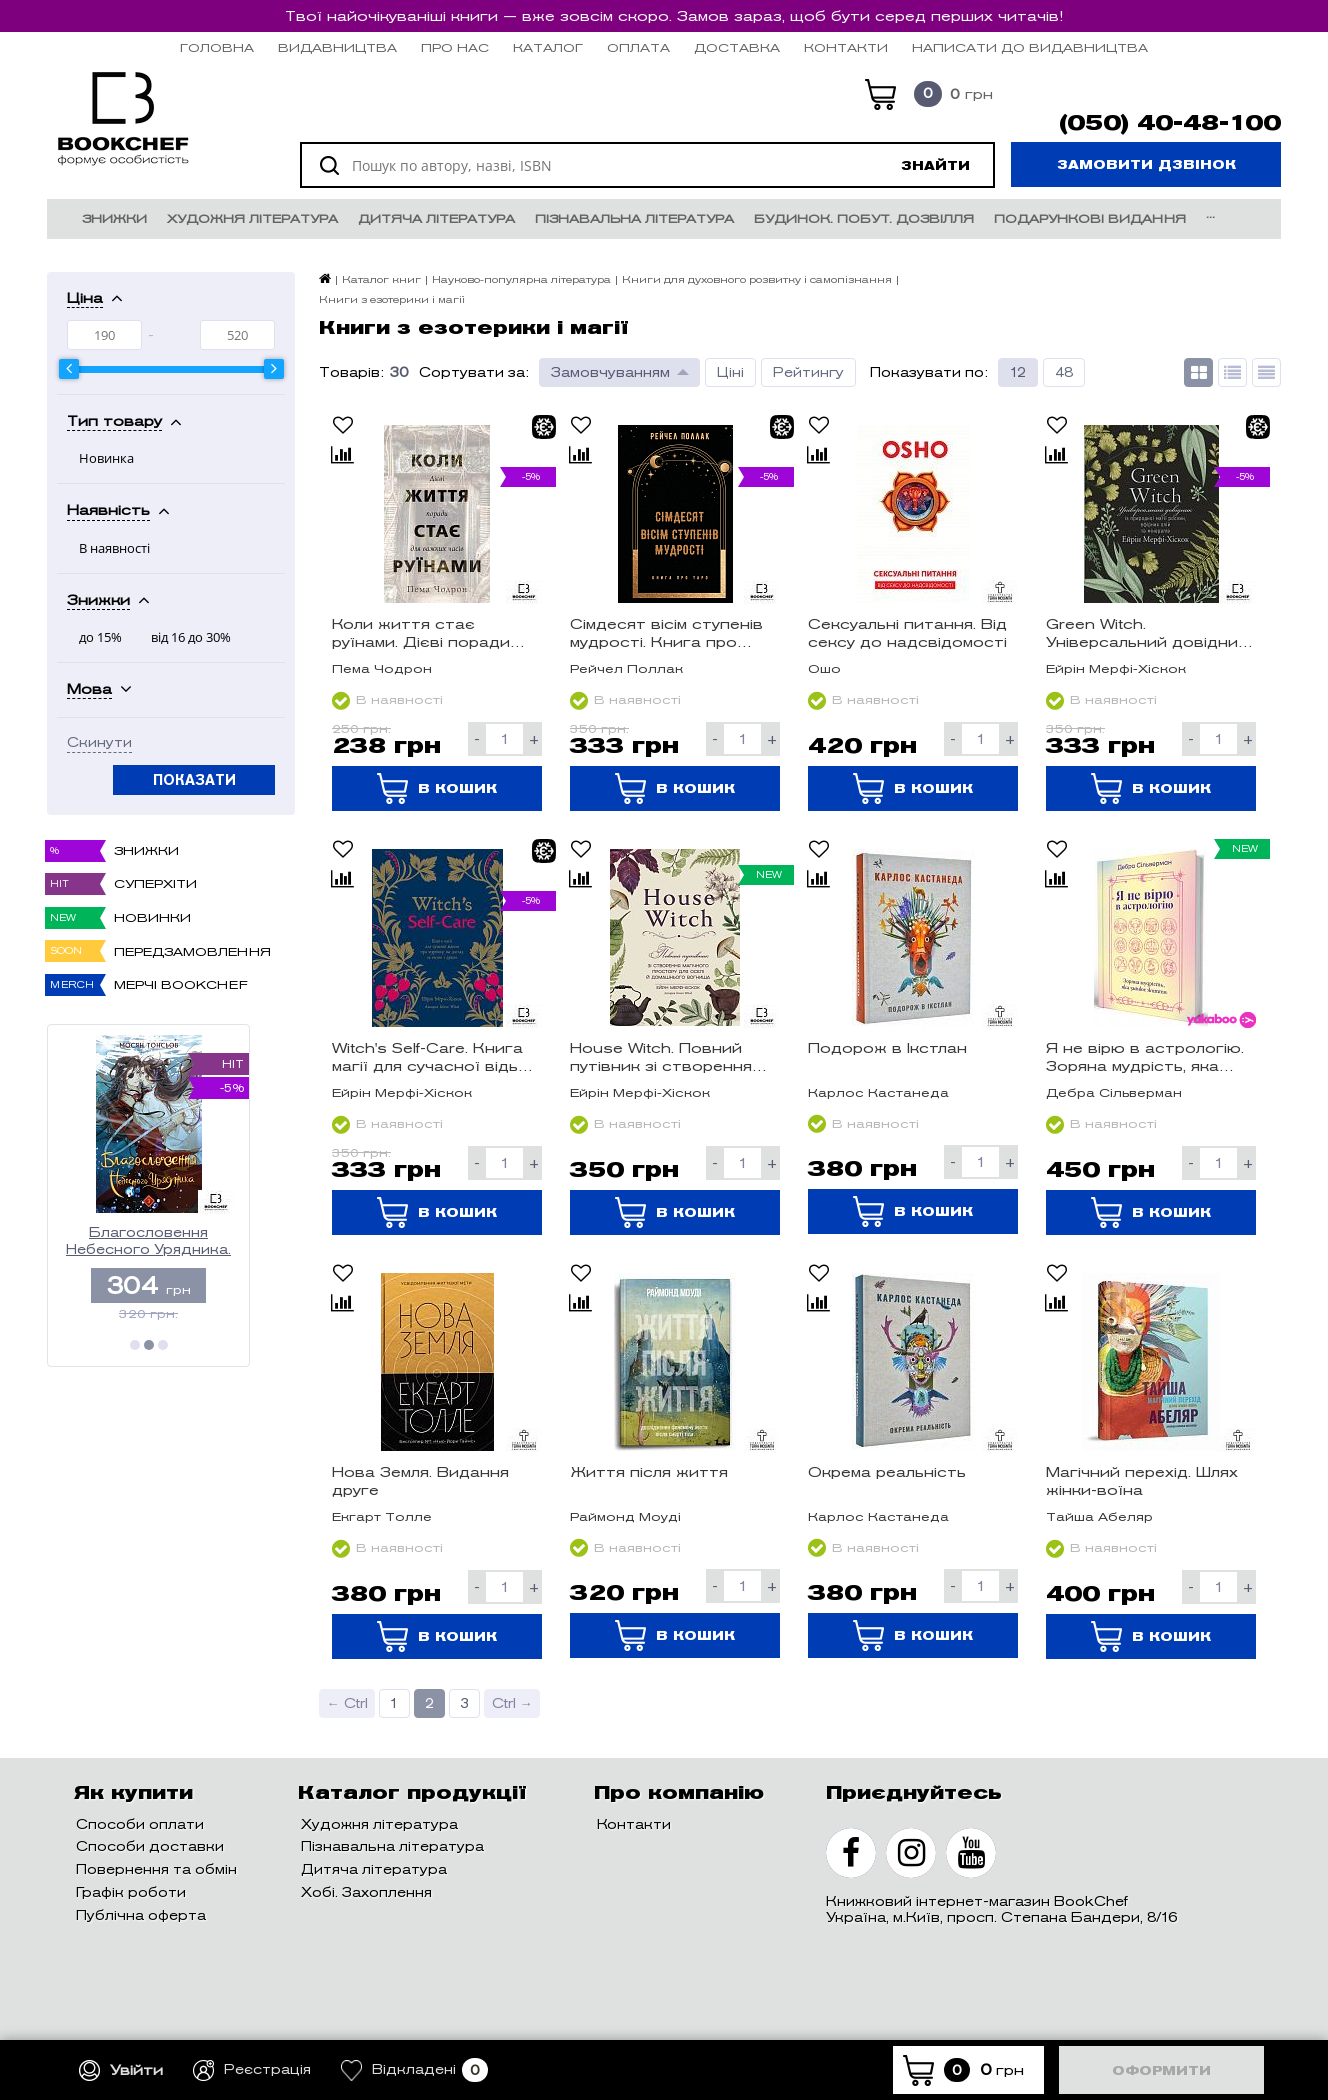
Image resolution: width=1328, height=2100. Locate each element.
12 (1018, 372)
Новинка (106, 458)
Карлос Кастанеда (878, 1092)
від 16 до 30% (191, 637)
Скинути (99, 743)
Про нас (455, 47)
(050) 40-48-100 (1170, 123)
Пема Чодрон (382, 668)
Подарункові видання (1090, 218)
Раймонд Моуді (625, 1516)
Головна (217, 47)
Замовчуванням (610, 372)
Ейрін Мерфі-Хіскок (1116, 668)
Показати (194, 780)
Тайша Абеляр (1099, 1516)
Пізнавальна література (634, 218)
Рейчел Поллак (626, 668)
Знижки (114, 218)
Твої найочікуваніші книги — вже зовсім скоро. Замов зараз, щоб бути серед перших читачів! (674, 16)
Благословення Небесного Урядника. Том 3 (148, 1241)
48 (1064, 372)
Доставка (737, 47)
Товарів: (351, 372)
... (1210, 213)
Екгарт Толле (382, 1516)
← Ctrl (347, 1703)
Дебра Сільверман (1114, 1092)
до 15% (100, 637)
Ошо (824, 668)
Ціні (730, 372)
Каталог (548, 47)
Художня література (252, 218)
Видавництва (337, 47)
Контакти (846, 47)
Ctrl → (512, 1703)
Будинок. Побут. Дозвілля (864, 218)
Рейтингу (808, 372)
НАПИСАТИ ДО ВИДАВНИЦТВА (1030, 47)
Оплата (638, 47)
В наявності (114, 548)
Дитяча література (436, 218)
